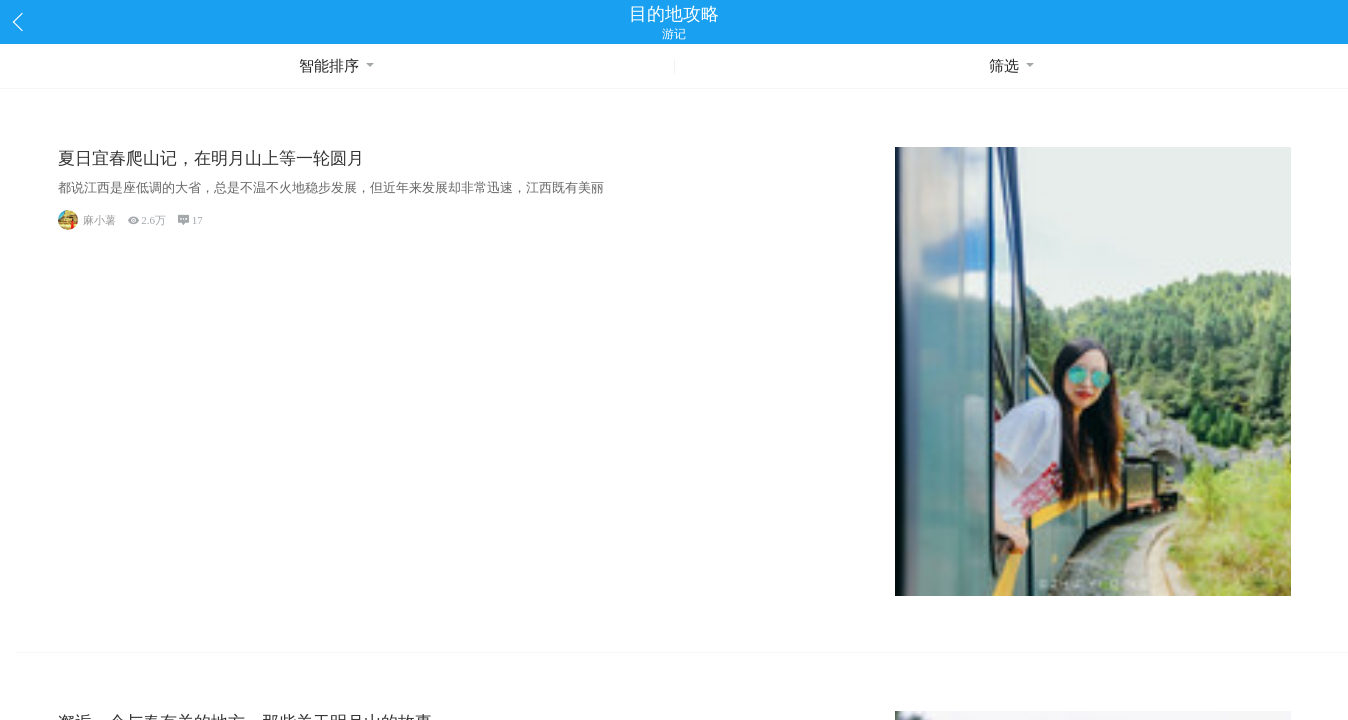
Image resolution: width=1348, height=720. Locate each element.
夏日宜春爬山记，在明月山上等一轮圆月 (211, 158)
